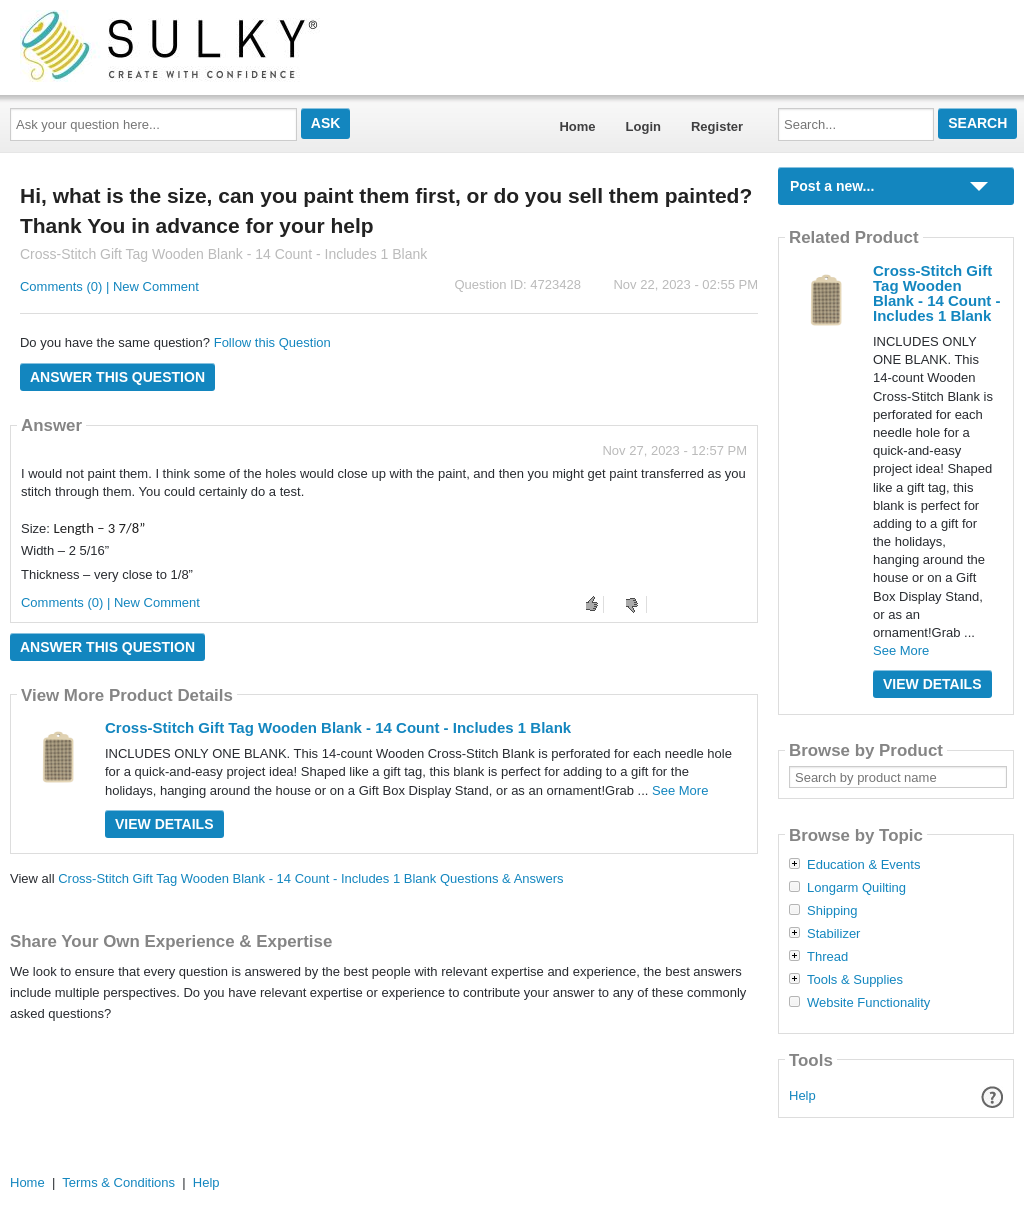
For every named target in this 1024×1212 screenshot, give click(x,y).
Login (643, 126)
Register (717, 126)
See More (680, 790)
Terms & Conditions (118, 1182)
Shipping (832, 911)
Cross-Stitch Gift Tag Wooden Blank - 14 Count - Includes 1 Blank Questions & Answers (310, 878)
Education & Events (863, 865)
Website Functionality (868, 1003)
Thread (827, 957)
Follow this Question (272, 342)
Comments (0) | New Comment (109, 286)
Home (577, 126)
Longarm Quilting (856, 888)
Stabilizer (833, 934)
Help (802, 1095)
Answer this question (117, 377)
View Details (164, 824)
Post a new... (832, 186)
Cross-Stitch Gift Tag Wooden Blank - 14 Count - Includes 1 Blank (338, 727)
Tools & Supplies (855, 980)
